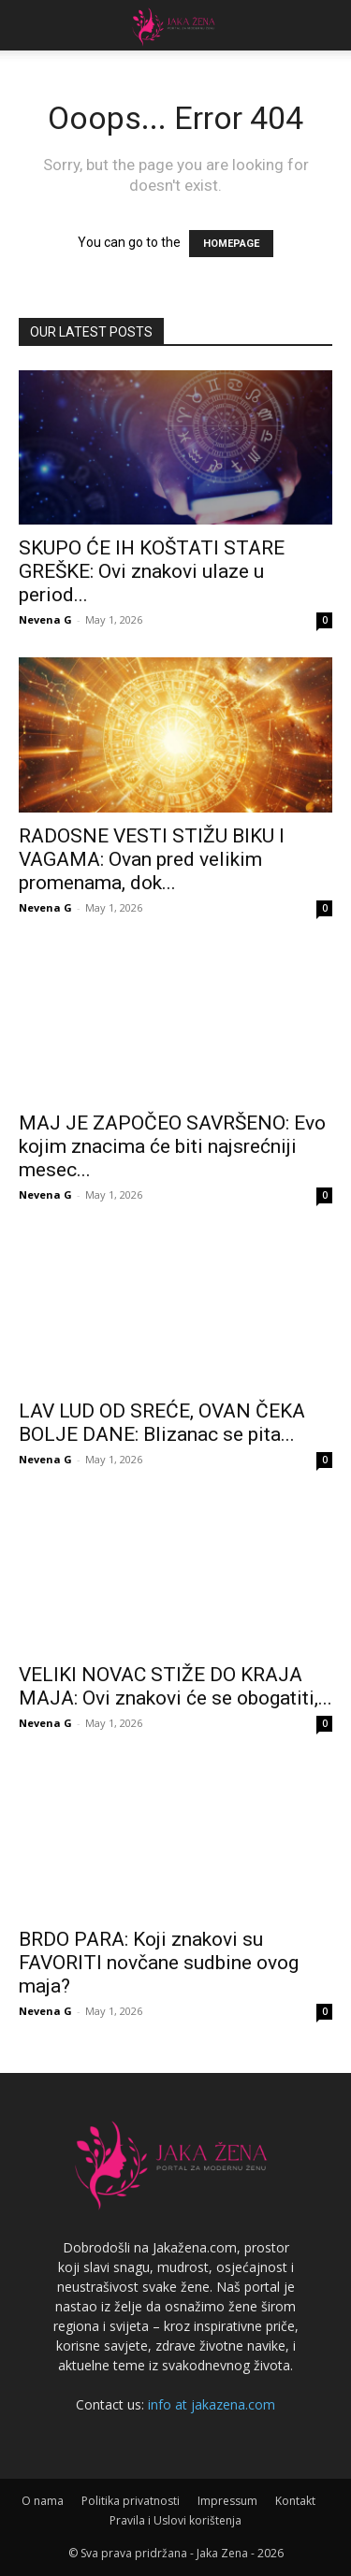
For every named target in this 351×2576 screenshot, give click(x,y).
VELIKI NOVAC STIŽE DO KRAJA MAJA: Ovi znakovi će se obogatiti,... (175, 1686)
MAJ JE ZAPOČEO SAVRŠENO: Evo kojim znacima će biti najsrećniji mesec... (172, 1146)
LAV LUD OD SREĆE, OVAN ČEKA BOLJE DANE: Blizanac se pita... (162, 1423)
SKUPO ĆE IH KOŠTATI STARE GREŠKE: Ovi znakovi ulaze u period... (152, 571)
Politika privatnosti (130, 2501)
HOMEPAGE (231, 243)
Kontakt (295, 2501)
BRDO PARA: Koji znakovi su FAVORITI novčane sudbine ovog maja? (159, 1962)
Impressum (227, 2501)
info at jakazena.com (211, 2404)
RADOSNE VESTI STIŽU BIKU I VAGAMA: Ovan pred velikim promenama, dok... (152, 859)
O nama (43, 2501)
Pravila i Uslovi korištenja (175, 2520)
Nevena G (45, 619)
